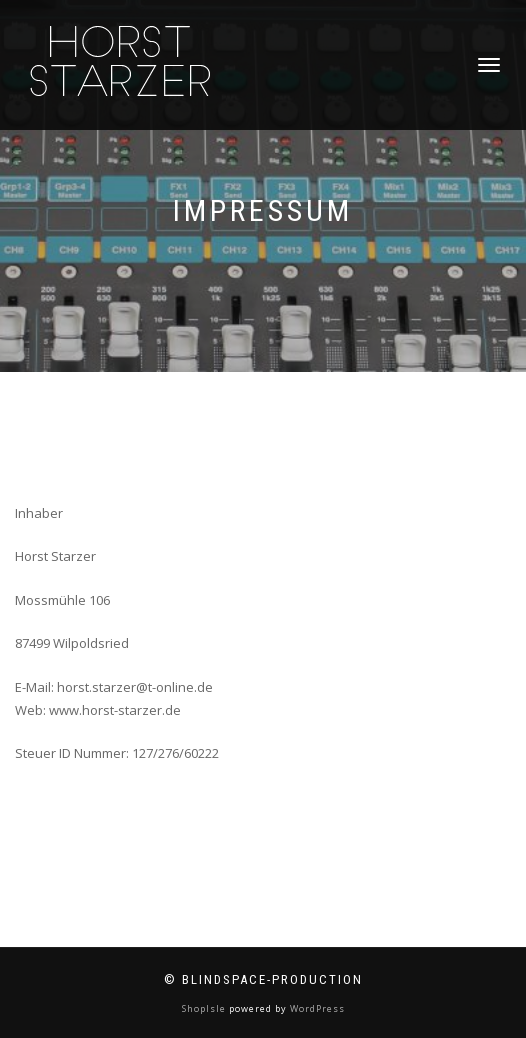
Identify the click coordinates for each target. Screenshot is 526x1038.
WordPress (316, 1008)
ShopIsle (205, 1008)
